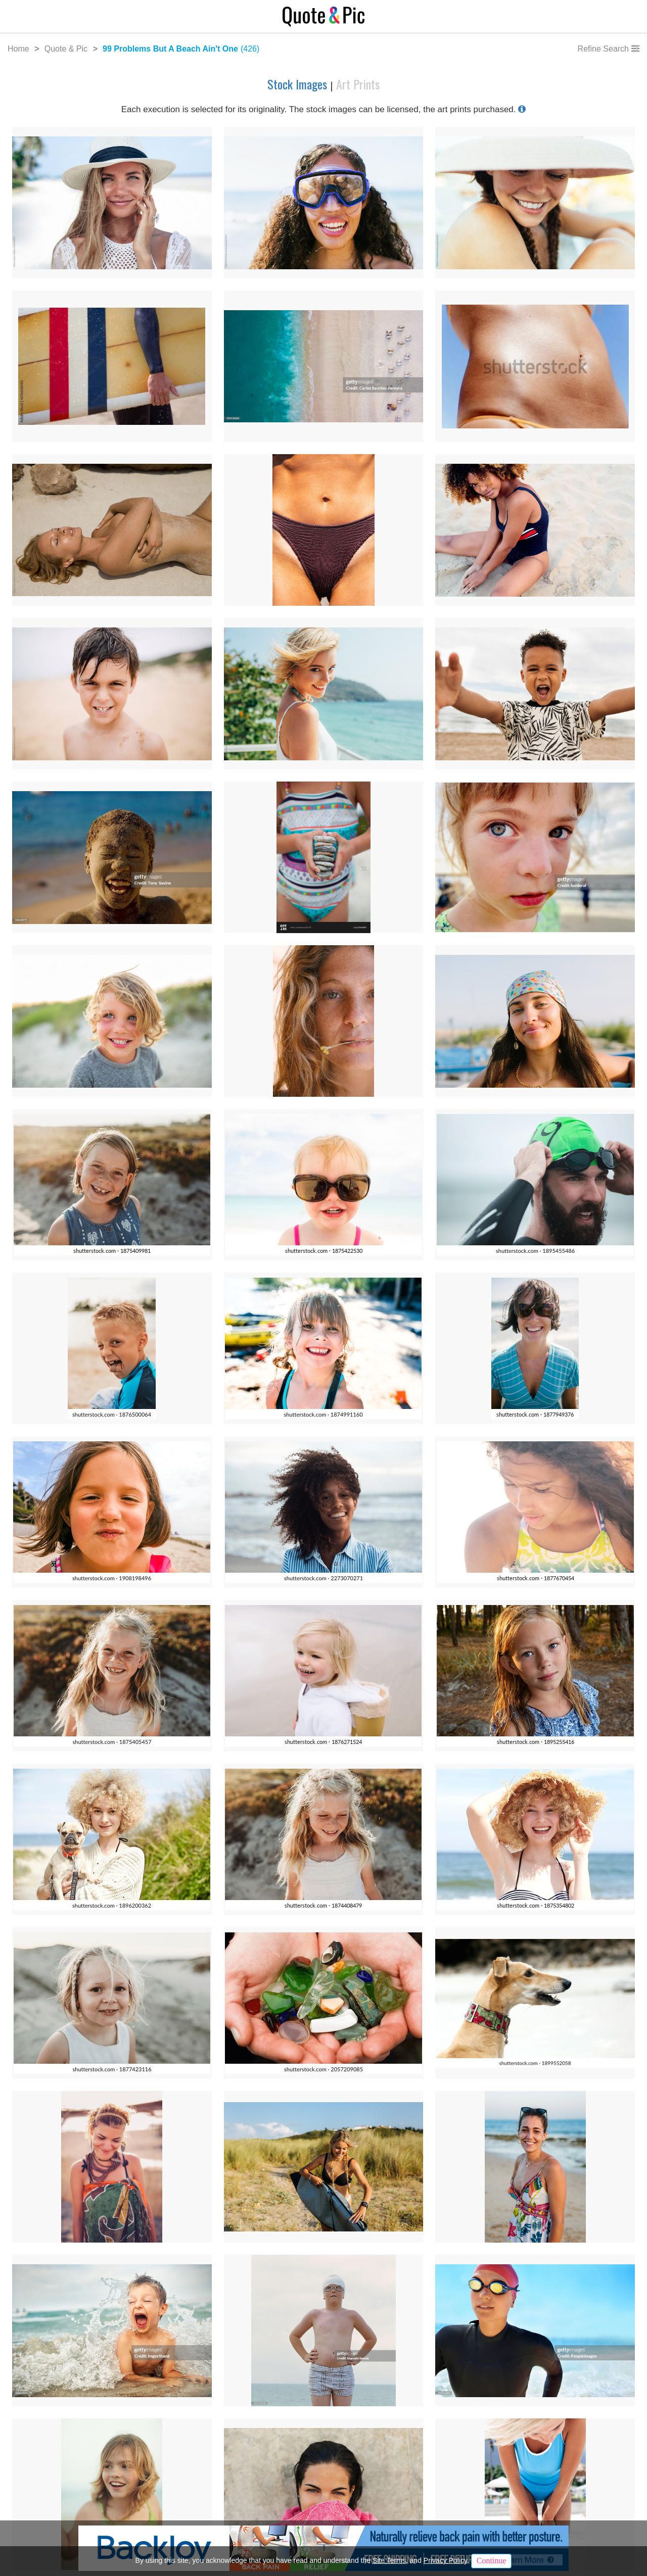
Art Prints (358, 84)
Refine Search (603, 48)
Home (18, 48)
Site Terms (389, 2560)
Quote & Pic (65, 48)
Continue (491, 2560)
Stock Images (298, 84)
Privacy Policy (445, 2560)
